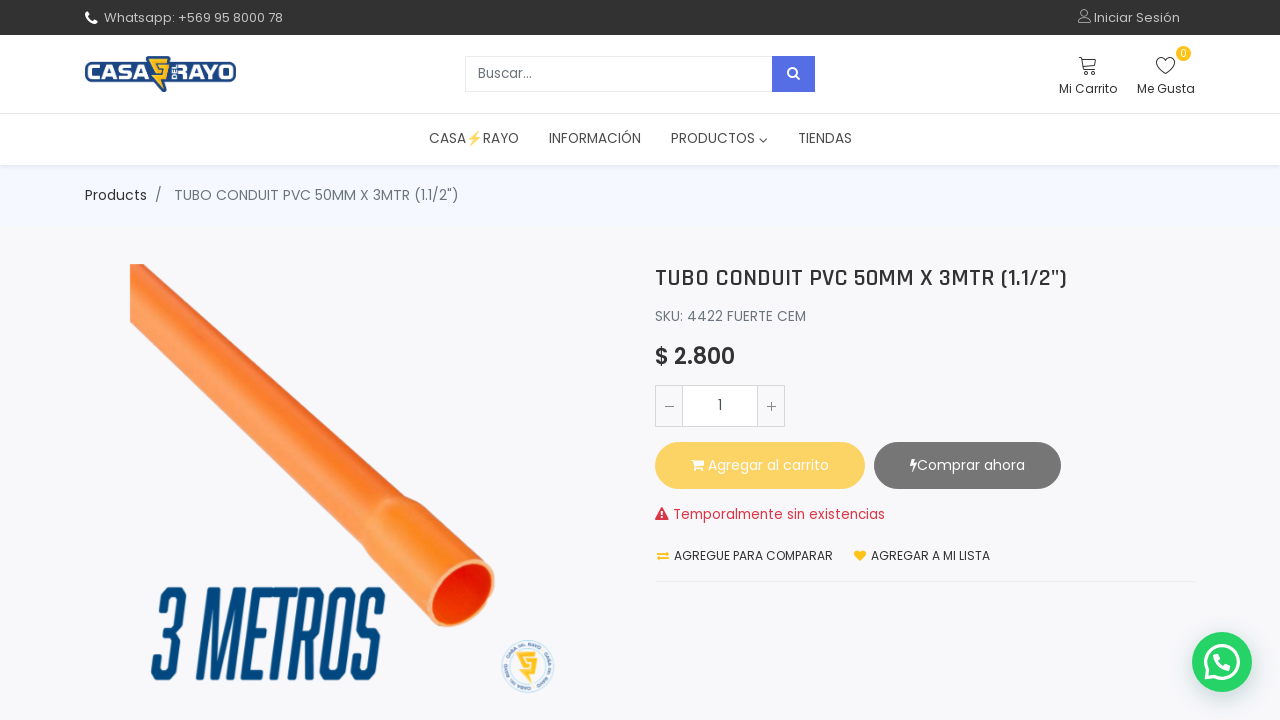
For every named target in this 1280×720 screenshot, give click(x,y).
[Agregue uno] (771, 406)
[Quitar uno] (669, 406)
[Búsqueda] (793, 74)
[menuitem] (474, 139)
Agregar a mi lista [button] (922, 555)
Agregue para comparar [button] (745, 555)
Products (116, 195)
